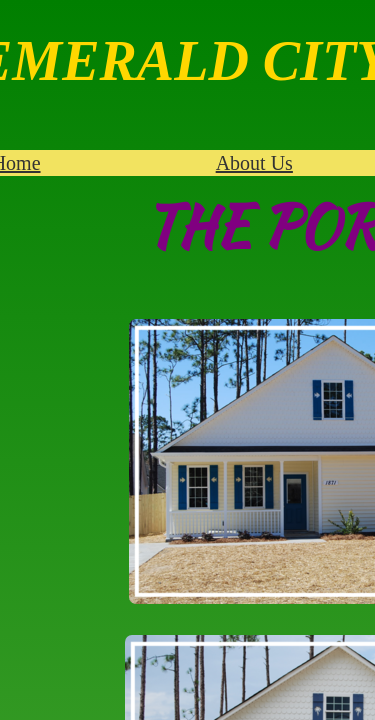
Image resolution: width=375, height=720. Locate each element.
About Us (254, 163)
